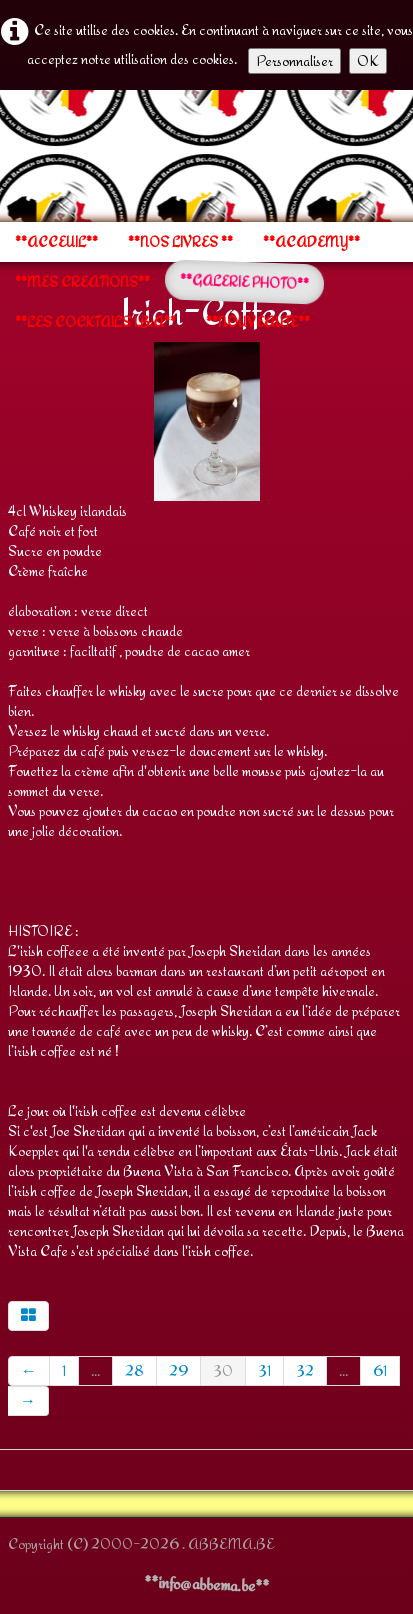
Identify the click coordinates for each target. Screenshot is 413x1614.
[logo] (7, 154)
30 (223, 1370)
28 (134, 1370)
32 (305, 1370)
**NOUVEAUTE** (258, 322)
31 (264, 1370)
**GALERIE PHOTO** (245, 282)
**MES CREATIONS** (82, 282)
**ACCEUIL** (56, 242)
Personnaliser (294, 60)
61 (380, 1370)
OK (368, 60)
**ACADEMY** (311, 242)
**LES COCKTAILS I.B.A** (95, 322)
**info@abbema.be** (207, 1584)
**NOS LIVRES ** (180, 242)
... (95, 1370)
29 (178, 1370)
